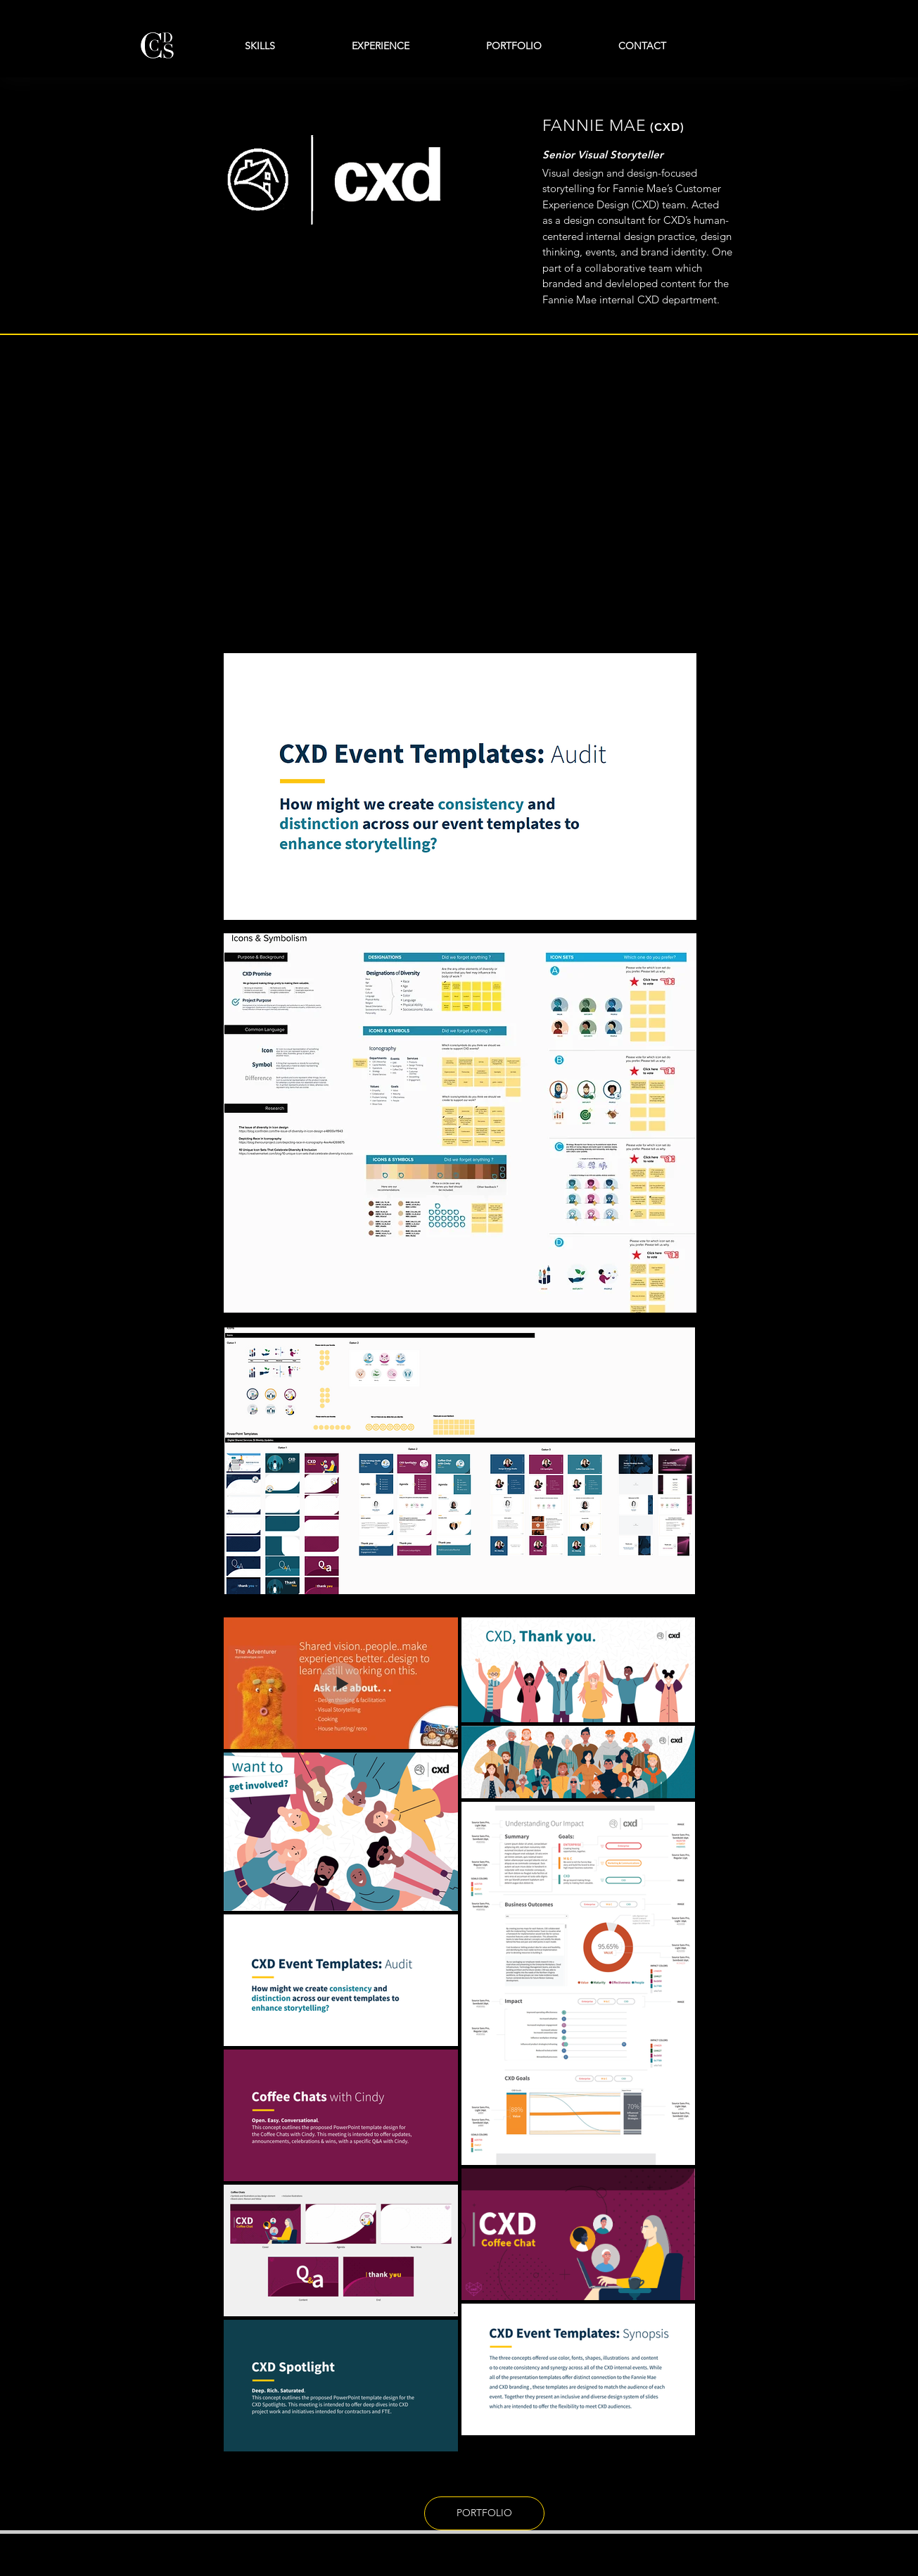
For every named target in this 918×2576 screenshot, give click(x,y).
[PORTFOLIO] (484, 2513)
